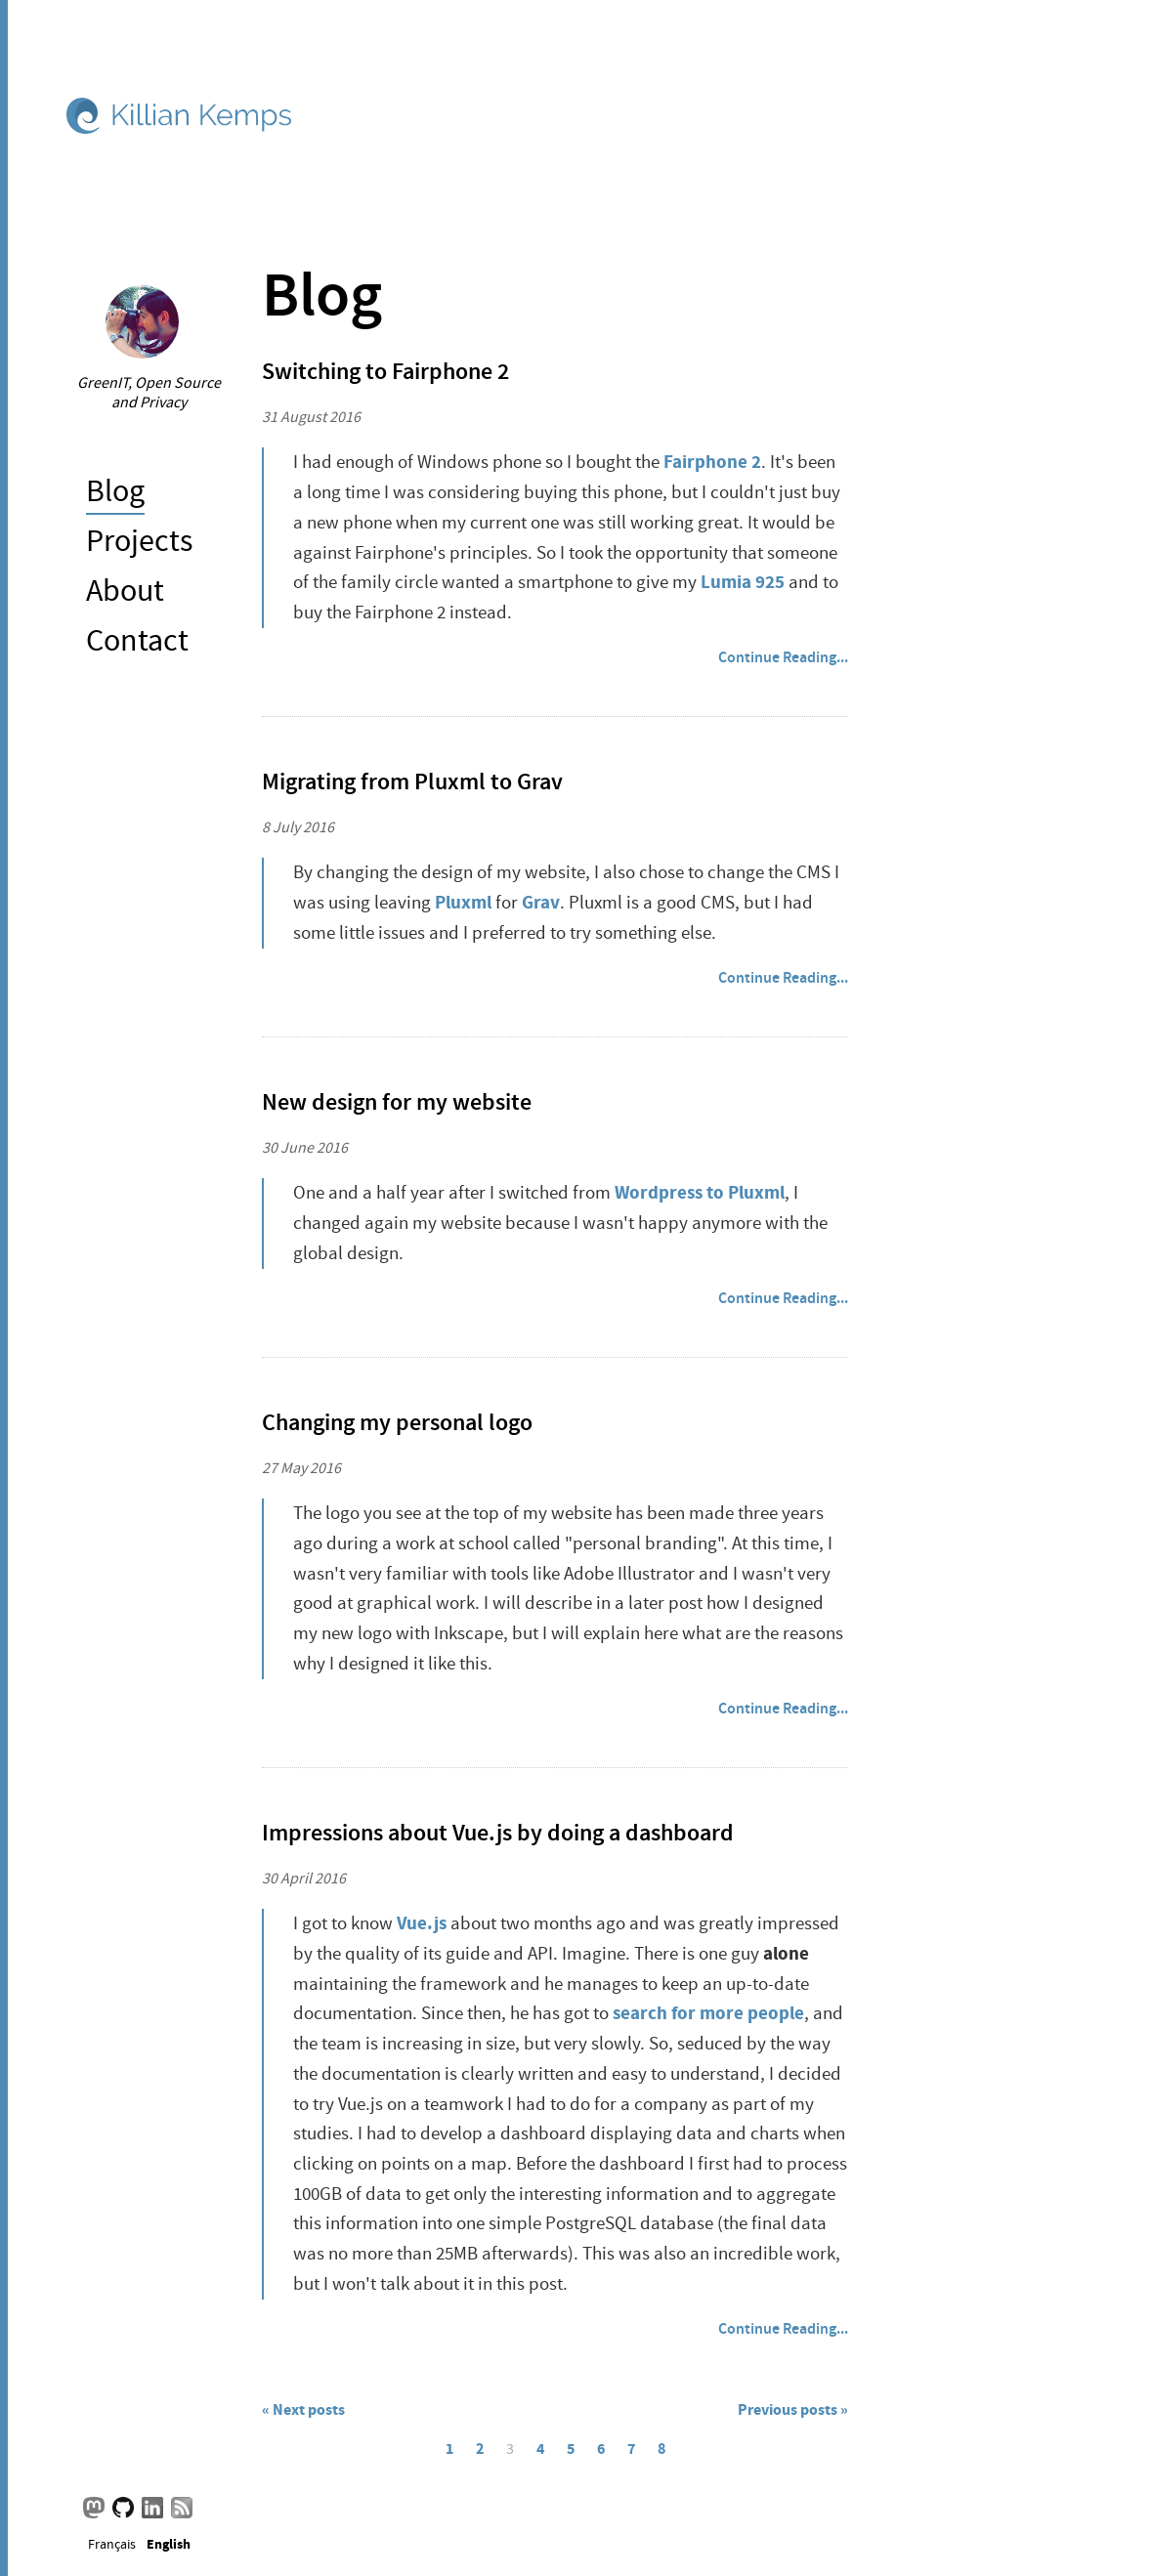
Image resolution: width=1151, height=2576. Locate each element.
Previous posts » (793, 2409)
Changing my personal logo (397, 1422)
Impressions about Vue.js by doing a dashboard (498, 1832)
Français (112, 2543)
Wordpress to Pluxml (700, 1192)
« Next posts (303, 2409)
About (125, 590)
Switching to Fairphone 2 (385, 371)
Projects (139, 541)
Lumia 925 (743, 582)
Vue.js (422, 1923)
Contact (137, 640)
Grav (541, 902)
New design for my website (397, 1102)
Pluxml (463, 902)
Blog (115, 491)
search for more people (708, 2013)
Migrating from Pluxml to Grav (412, 781)
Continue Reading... (783, 657)
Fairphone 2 (712, 461)
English (169, 2543)
